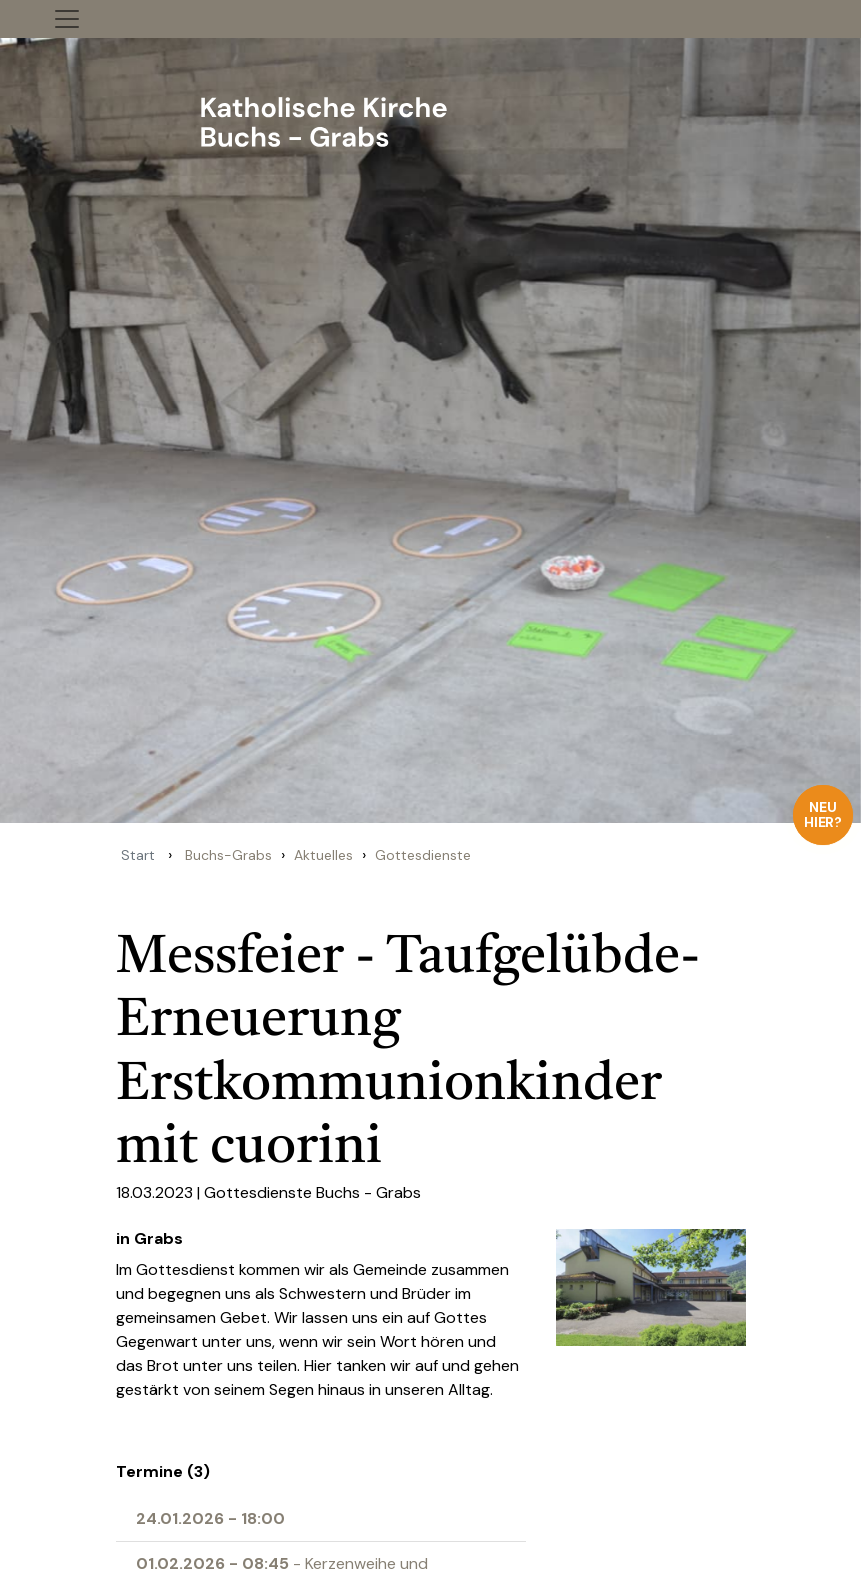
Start (138, 855)
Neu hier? (823, 814)
